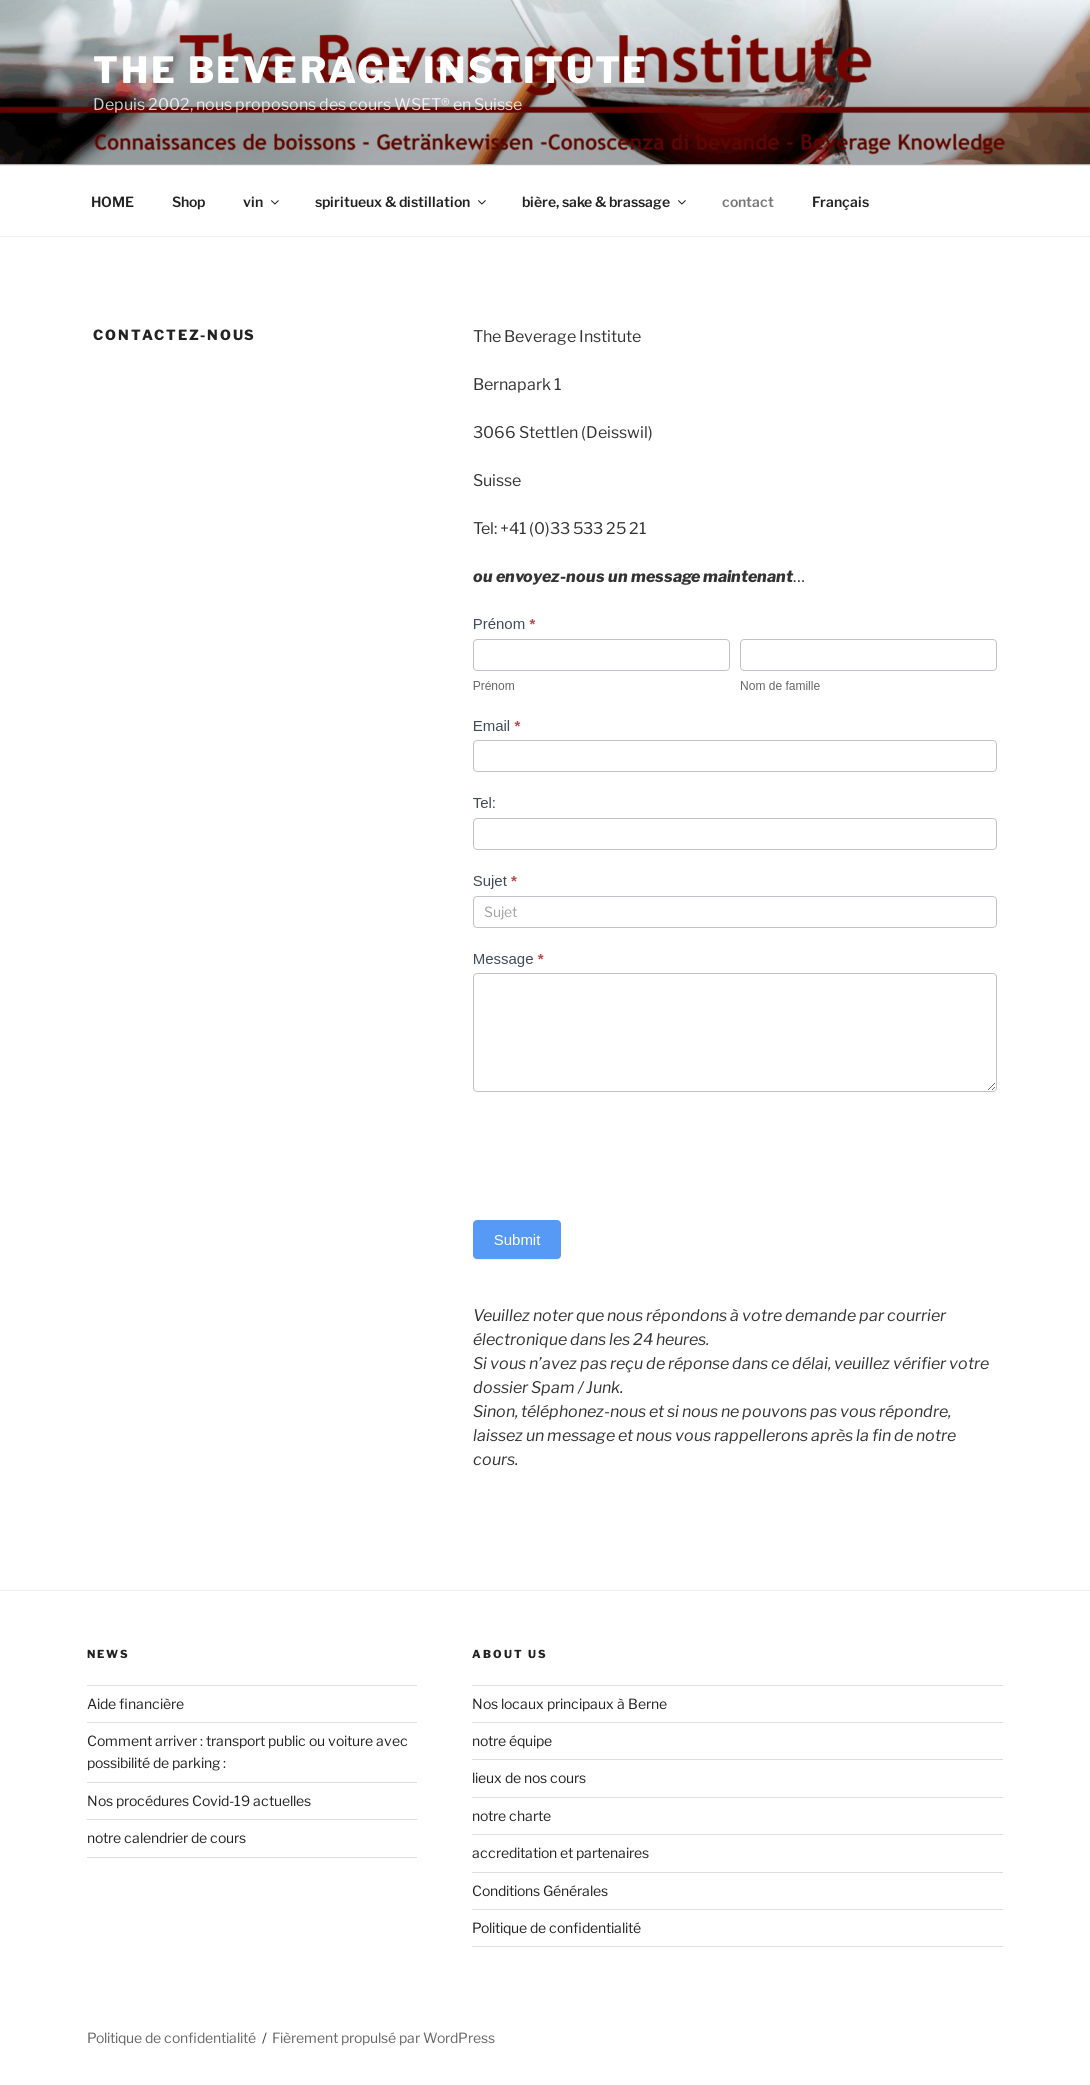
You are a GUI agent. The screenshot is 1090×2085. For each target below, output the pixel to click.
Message (508, 958)
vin (262, 201)
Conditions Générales (540, 1890)
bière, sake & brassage (605, 201)
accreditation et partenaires (560, 1852)
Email (497, 725)
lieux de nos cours (529, 1777)
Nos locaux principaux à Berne (569, 1703)
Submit (517, 1239)
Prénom (504, 623)
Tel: (484, 802)
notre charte (511, 1815)
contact (748, 201)
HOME (112, 201)
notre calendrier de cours (166, 1837)
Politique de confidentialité (556, 1927)
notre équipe (512, 1740)
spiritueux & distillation (402, 201)
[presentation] (625, 1151)
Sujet (495, 880)
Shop (188, 201)
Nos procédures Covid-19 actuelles (199, 1800)
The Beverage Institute (371, 70)
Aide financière (135, 1703)
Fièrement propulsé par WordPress (383, 2037)
